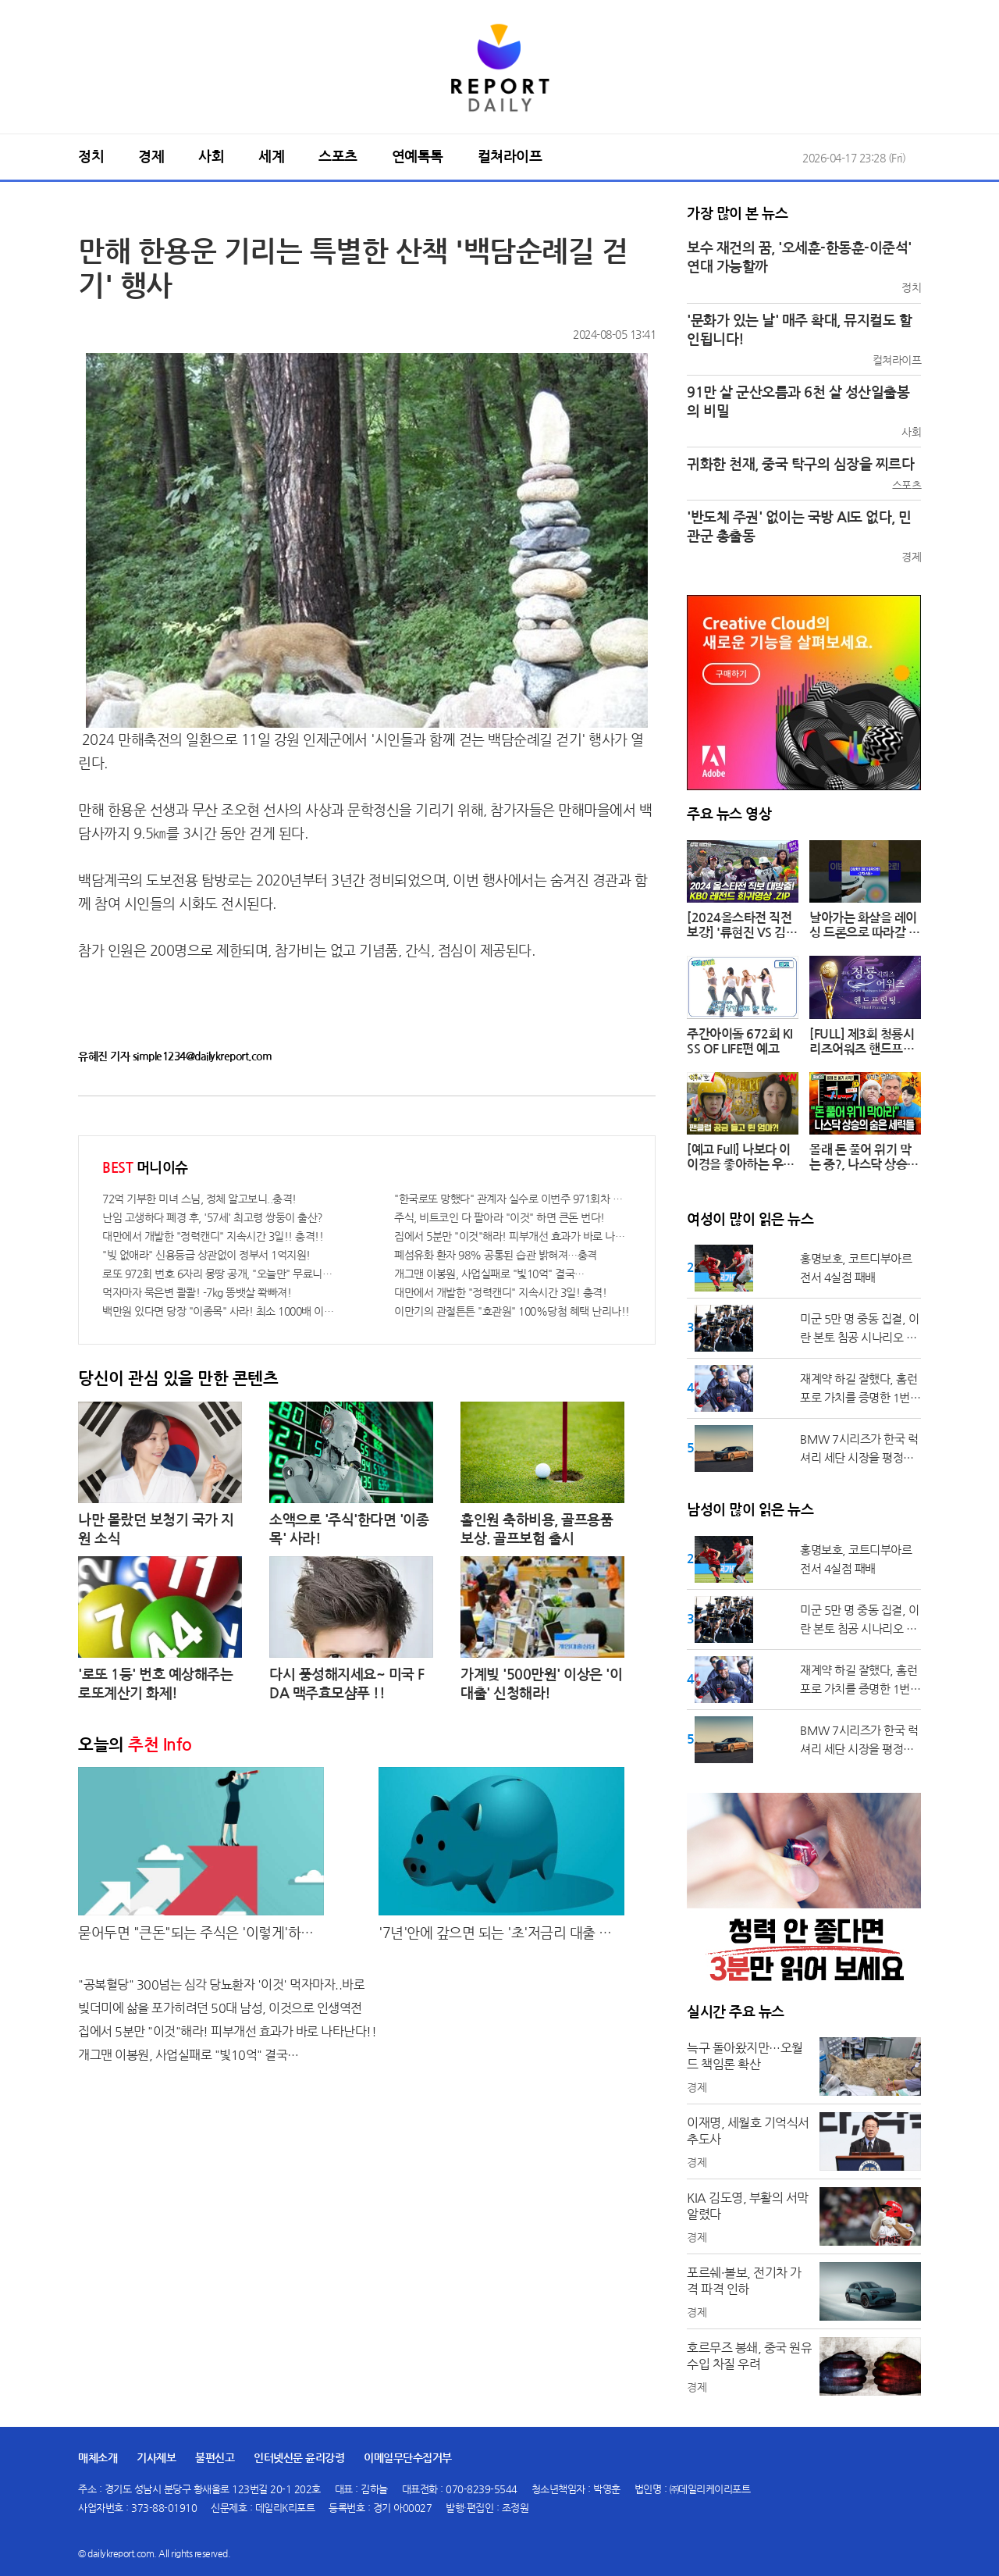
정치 (91, 157)
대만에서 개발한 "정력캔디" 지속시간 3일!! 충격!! (212, 1236)
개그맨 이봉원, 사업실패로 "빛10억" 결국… (489, 1273)
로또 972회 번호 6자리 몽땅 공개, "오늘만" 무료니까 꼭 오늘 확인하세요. (221, 1273)
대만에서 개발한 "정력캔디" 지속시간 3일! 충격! (500, 1292)
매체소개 (97, 2458)
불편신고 (214, 2458)
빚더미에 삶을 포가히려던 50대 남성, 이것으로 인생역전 (220, 2008)
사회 (211, 157)
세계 (271, 157)
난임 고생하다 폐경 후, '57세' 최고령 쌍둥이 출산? (212, 1217)
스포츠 (337, 157)
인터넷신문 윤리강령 (299, 2458)
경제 (151, 157)
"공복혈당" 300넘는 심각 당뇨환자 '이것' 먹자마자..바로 (221, 1984)
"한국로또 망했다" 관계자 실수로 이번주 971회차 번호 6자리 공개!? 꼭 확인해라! (512, 1198)
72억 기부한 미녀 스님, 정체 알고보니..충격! (199, 1198)
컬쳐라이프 (510, 157)
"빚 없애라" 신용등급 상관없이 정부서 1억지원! (206, 1255)
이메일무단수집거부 (408, 2458)
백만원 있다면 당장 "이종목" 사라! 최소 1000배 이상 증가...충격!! (221, 1311)
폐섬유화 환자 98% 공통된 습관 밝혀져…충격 (495, 1255)
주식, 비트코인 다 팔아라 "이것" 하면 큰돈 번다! (499, 1217)
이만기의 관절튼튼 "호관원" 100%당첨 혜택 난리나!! (512, 1311)
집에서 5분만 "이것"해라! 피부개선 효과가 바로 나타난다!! (512, 1236)
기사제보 (156, 2458)
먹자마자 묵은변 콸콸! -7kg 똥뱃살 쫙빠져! (196, 1292)
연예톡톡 (417, 157)
